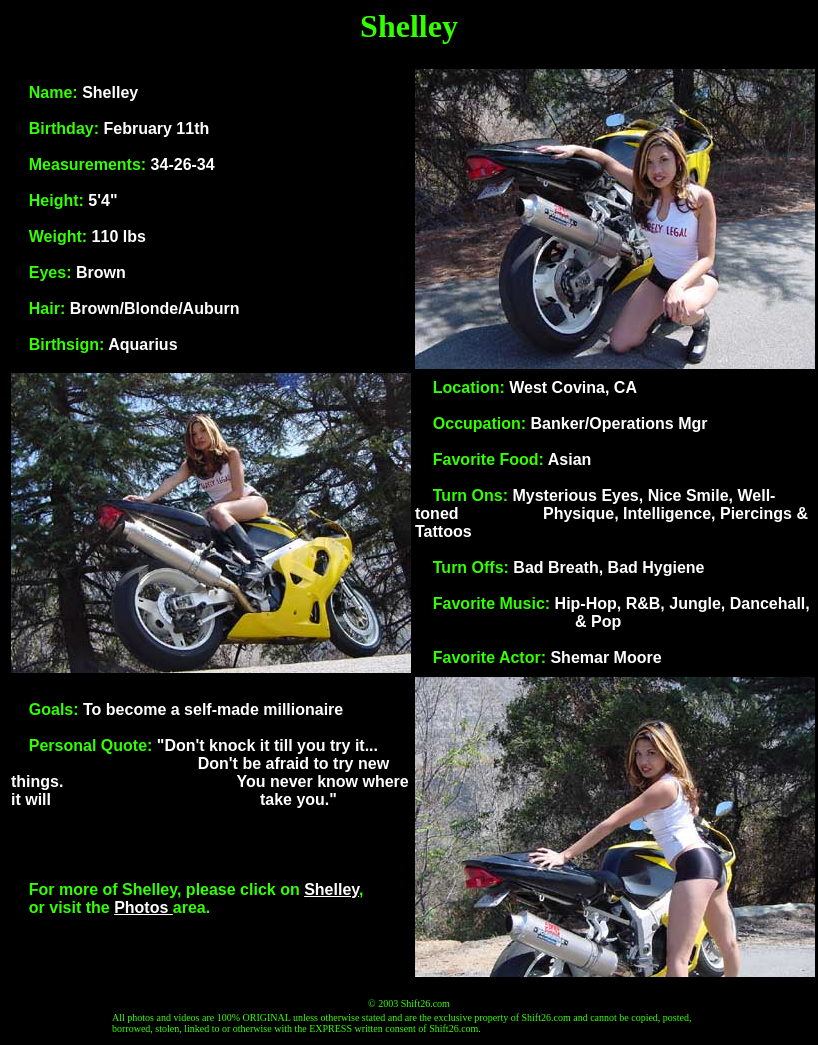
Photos (143, 907)
